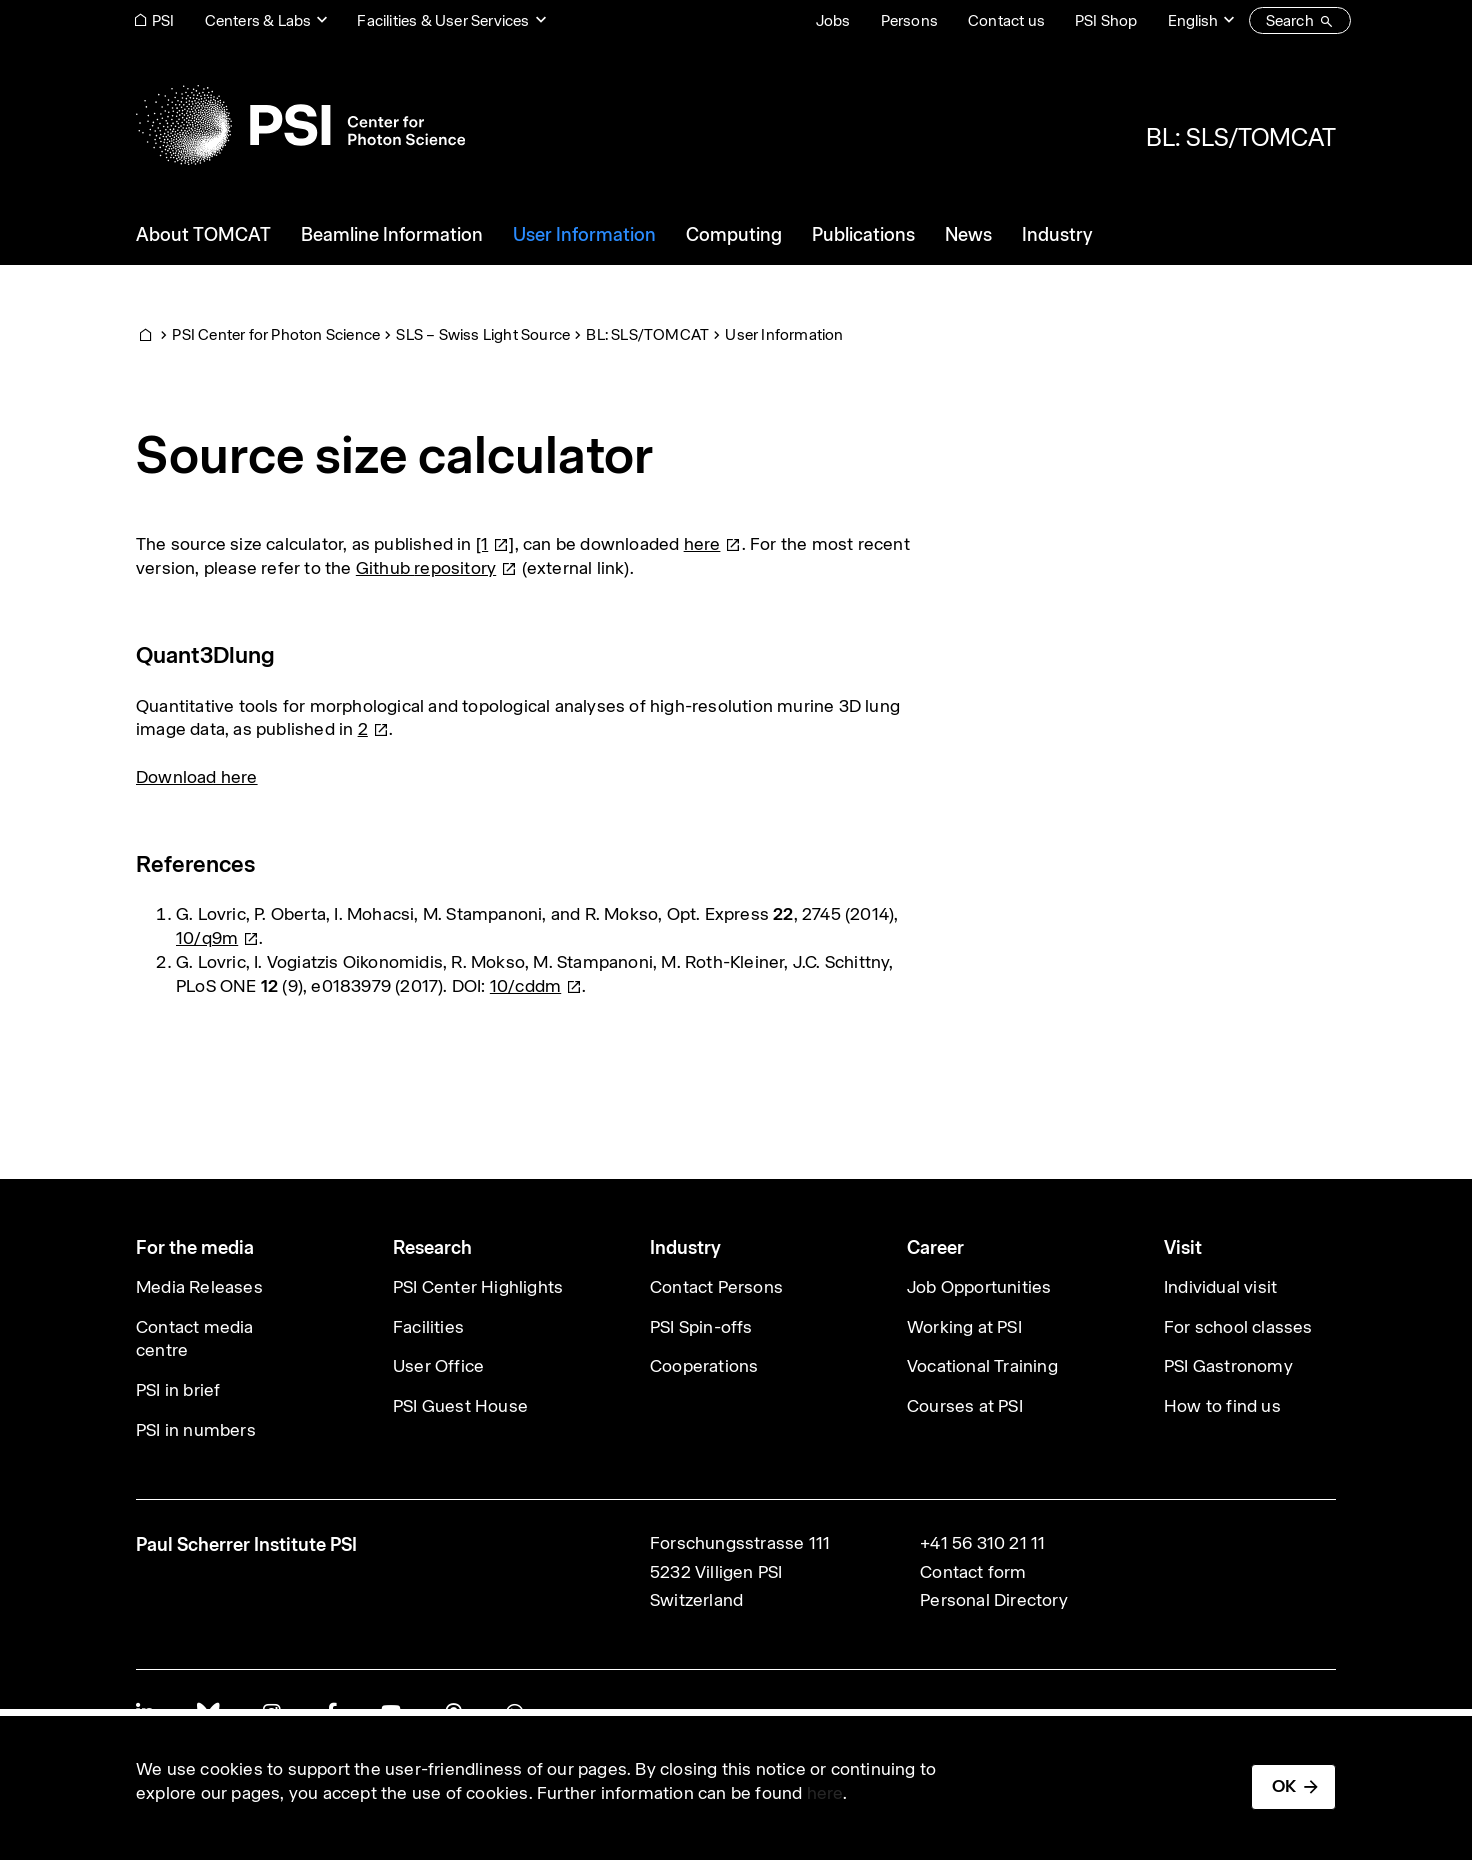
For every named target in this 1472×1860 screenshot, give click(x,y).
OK (1284, 1786)
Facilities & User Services (443, 20)
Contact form (973, 1572)
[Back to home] (300, 125)
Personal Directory (994, 1600)
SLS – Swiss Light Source (483, 334)
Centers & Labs (258, 20)
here (825, 1793)
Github (437, 568)
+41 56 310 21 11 (982, 1543)
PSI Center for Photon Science (276, 334)
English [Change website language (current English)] (1193, 20)
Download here (197, 777)
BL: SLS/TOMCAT (1241, 137)
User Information (784, 334)
